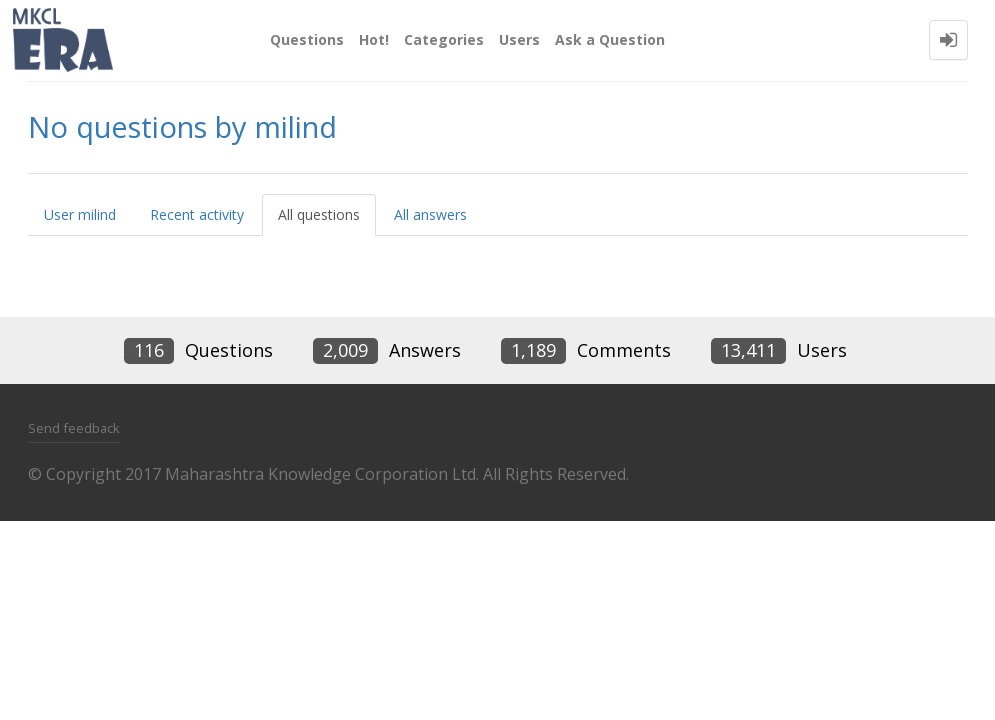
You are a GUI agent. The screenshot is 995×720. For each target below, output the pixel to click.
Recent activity (197, 214)
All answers (430, 214)
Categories (444, 39)
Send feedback (74, 428)
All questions (319, 214)
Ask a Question (610, 39)
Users (519, 39)
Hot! (374, 39)
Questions (307, 39)
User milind (80, 214)
